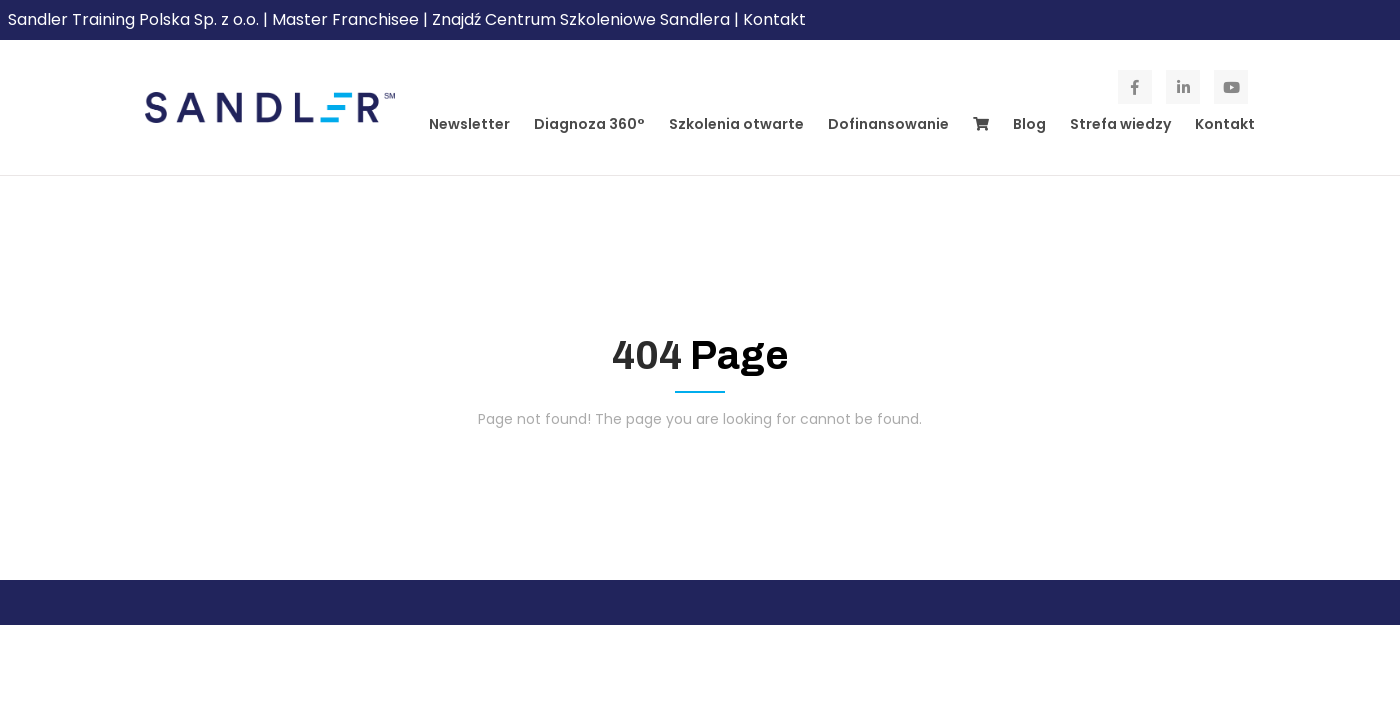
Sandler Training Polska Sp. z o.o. (135, 19)
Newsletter (469, 124)
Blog (1029, 124)
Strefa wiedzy (1120, 124)
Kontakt (774, 19)
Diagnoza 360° (589, 124)
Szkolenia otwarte (736, 124)
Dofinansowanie (888, 124)
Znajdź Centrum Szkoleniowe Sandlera (581, 19)
